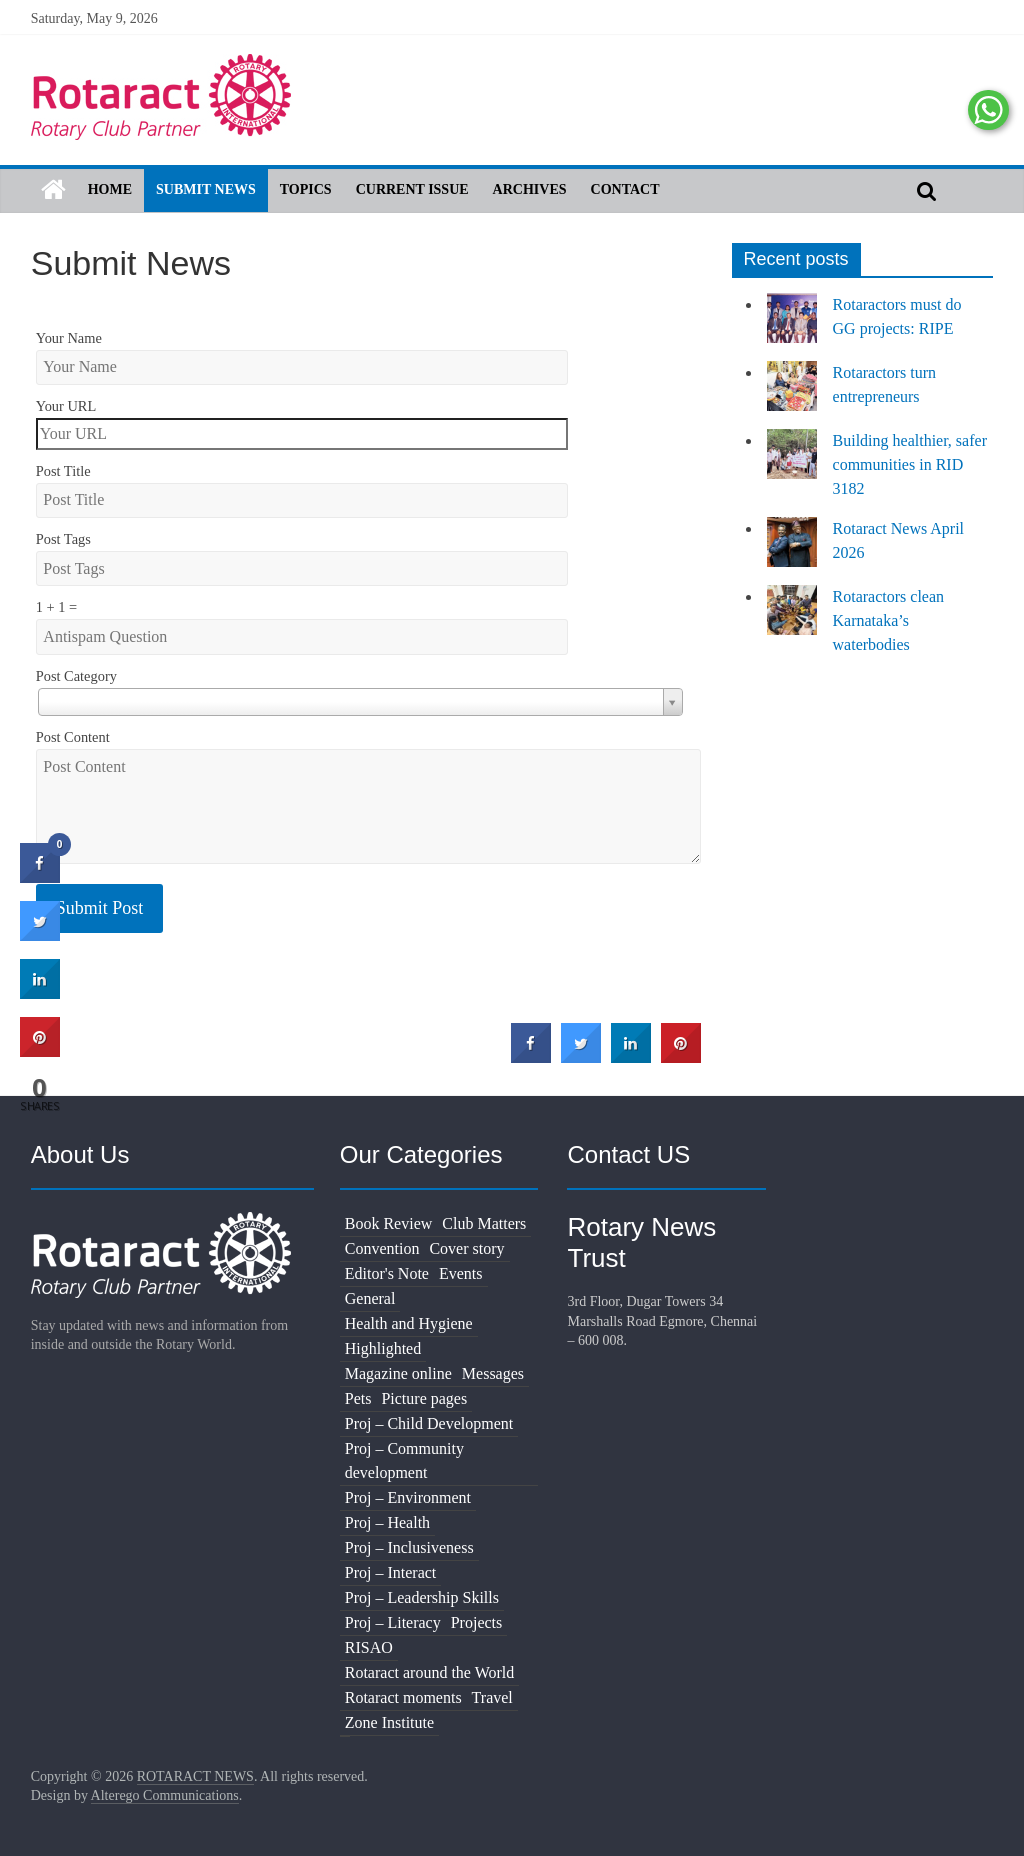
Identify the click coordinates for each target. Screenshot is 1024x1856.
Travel (492, 1697)
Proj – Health (387, 1522)
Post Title (63, 471)
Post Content (73, 737)
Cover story (466, 1248)
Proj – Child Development (429, 1423)
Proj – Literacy (393, 1622)
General (370, 1298)
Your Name (69, 338)
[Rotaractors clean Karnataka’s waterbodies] (792, 619)
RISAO (369, 1647)
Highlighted (383, 1348)
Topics (306, 189)
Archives (530, 189)
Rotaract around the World (429, 1672)
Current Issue (412, 189)
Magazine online (398, 1373)
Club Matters (484, 1223)
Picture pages (424, 1398)
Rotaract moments (403, 1697)
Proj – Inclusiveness (409, 1547)
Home (110, 189)
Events (461, 1273)
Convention (382, 1248)
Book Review (389, 1223)
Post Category (76, 676)
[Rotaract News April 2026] (792, 551)
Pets (358, 1398)
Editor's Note (387, 1273)
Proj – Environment (408, 1497)
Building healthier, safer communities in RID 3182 (910, 464)
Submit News (206, 189)
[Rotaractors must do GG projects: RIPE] (792, 327)
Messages (493, 1373)
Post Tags (63, 539)
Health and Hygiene (409, 1323)
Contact (625, 189)
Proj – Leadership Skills (422, 1597)
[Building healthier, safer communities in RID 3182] (792, 463)
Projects (477, 1622)
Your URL (66, 406)
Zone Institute (389, 1722)
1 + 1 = (56, 607)
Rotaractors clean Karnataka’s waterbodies (889, 620)
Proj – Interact (391, 1572)
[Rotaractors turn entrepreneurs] (792, 395)
